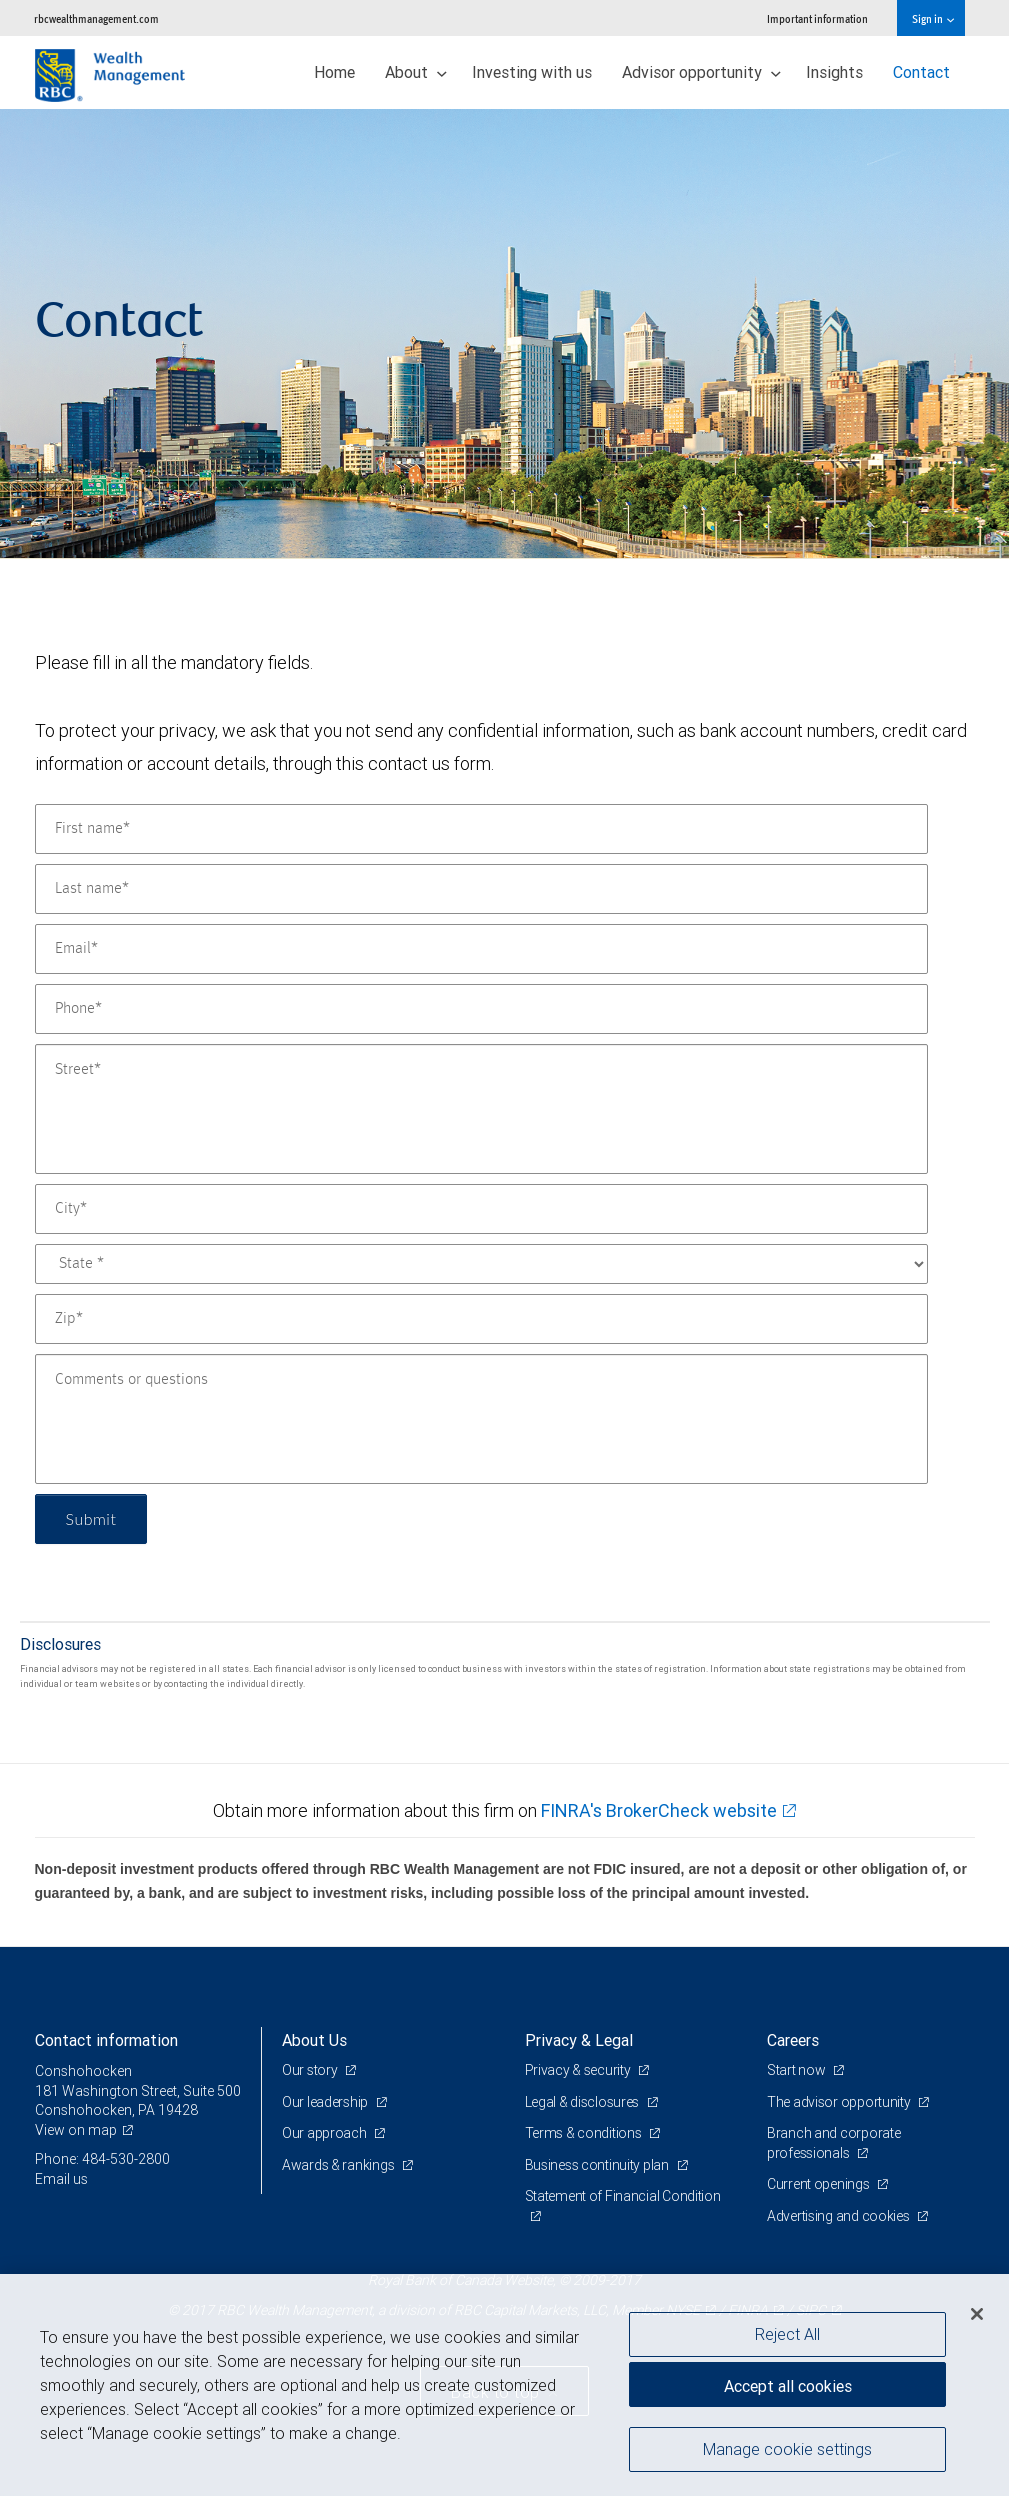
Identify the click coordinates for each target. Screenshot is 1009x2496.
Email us (61, 2179)
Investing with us (532, 72)
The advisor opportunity (840, 2102)
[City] (481, 1209)
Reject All (787, 2334)
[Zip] (481, 1319)
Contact (921, 72)
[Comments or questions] (481, 1419)
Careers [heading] (793, 2040)
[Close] (977, 2314)
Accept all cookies (788, 2386)
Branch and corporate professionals (833, 2143)
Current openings (819, 2184)
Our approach (325, 2133)
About (416, 72)
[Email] (481, 949)
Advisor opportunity (701, 72)
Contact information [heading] (106, 2040)
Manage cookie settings (787, 2449)
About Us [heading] (314, 2040)
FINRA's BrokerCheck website (659, 1810)
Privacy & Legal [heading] (579, 2040)
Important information (817, 18)
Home (334, 72)
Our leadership (326, 2102)
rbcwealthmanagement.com (96, 18)
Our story (311, 2070)
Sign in (932, 18)
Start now (797, 2070)
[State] (481, 1264)
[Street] (481, 1109)
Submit (91, 1518)
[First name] (481, 829)
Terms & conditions (585, 2133)
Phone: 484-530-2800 (102, 2159)
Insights (834, 72)
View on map (76, 2130)
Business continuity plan (598, 2165)
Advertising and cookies (839, 2216)
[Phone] (481, 1009)
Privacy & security (579, 2070)
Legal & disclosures (583, 2102)
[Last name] (481, 889)
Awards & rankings (339, 2165)
